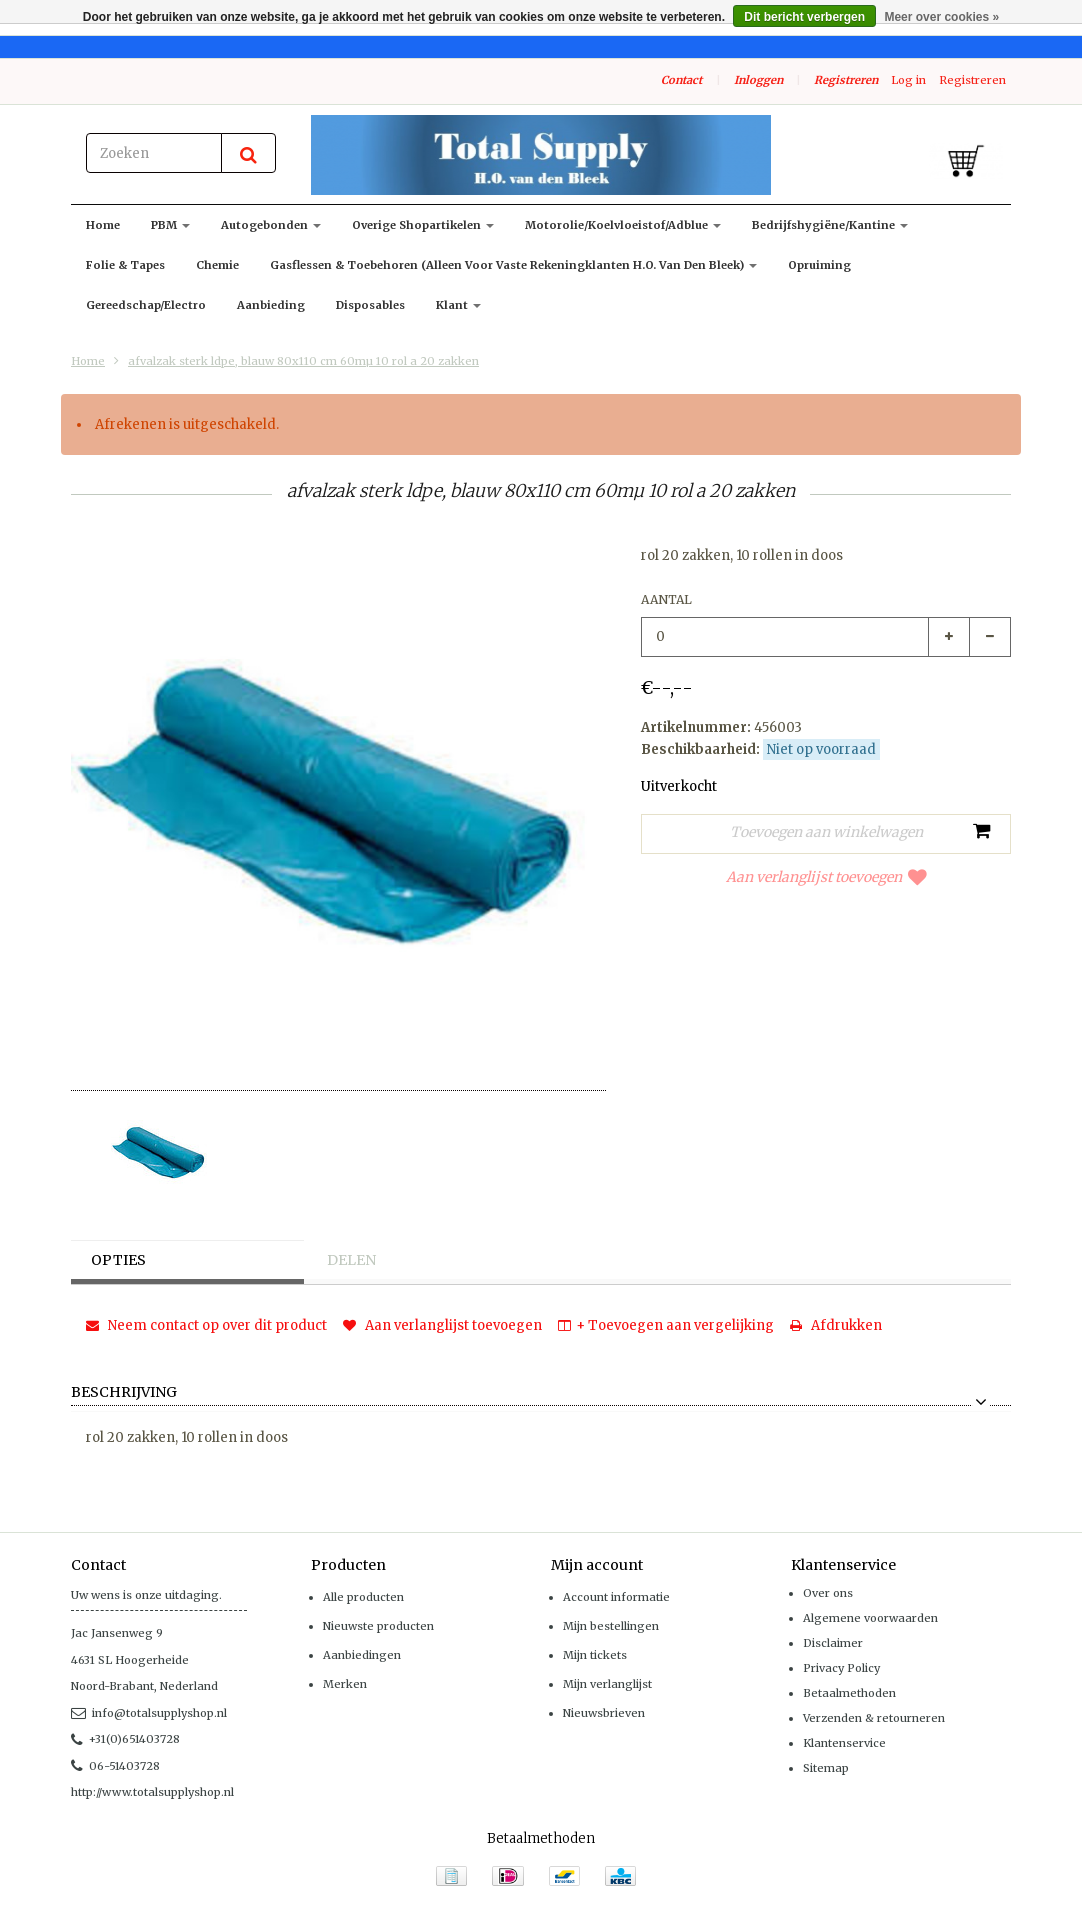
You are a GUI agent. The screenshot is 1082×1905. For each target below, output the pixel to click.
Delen (351, 1260)
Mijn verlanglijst (607, 1684)
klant (458, 305)
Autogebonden (271, 225)
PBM (170, 225)
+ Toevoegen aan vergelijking (666, 1325)
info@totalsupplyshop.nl (149, 1713)
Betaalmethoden (849, 1693)
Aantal (666, 599)
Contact (681, 80)
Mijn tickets (595, 1655)
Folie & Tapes (125, 265)
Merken (345, 1684)
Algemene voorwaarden (870, 1618)
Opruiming (819, 265)
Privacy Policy (841, 1668)
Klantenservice (844, 1743)
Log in (908, 80)
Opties (118, 1260)
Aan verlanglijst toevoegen (826, 877)
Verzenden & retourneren (874, 1718)
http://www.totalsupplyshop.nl (152, 1792)
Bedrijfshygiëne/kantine (830, 225)
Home (103, 225)
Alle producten (363, 1597)
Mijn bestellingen (611, 1626)
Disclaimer (833, 1643)
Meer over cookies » (941, 17)
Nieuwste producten (378, 1626)
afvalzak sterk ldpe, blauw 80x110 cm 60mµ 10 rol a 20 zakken (303, 361)
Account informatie (616, 1597)
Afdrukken (836, 1325)
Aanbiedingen (362, 1655)
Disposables (370, 305)
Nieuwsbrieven (604, 1713)
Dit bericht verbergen (804, 17)
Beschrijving (124, 1393)
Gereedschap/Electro (146, 305)
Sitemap (826, 1768)
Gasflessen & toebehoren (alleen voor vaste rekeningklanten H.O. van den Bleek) (513, 265)
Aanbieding (271, 305)
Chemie (217, 265)
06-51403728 (115, 1766)
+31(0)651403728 (125, 1739)
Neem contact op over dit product (206, 1325)
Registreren (846, 80)
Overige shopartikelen (423, 225)
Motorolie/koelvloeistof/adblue (623, 225)
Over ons (828, 1593)
